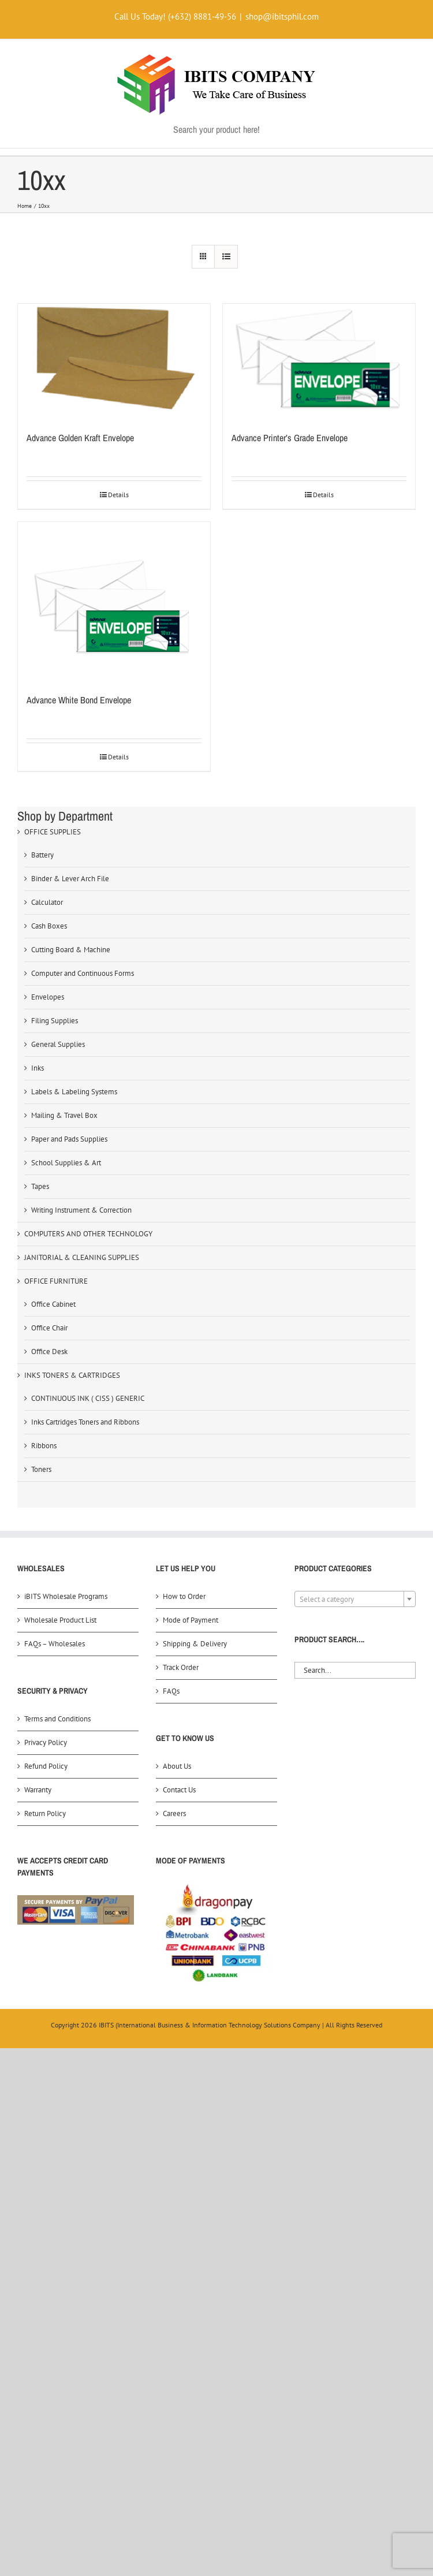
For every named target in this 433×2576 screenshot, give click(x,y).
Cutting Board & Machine (70, 950)
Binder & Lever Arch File (70, 878)
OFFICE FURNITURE (56, 1281)
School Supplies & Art (66, 1163)
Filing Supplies (54, 1021)
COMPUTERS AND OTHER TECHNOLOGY (88, 1234)
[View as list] (226, 256)
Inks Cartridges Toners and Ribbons (85, 1422)
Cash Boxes (49, 926)
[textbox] (355, 1599)
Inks (37, 1068)
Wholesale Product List (60, 1620)
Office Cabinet (53, 1304)
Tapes (40, 1186)
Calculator (47, 902)
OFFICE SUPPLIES (52, 832)
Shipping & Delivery (195, 1644)
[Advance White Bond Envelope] (114, 601)
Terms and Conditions (57, 1719)
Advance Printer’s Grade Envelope (290, 437)
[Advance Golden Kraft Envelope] (114, 361)
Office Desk (49, 1351)
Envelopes (47, 997)
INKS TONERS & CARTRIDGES (72, 1375)
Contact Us (179, 1790)
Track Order (181, 1667)
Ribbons (44, 1446)
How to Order (184, 1596)
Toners (41, 1469)
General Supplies (58, 1044)
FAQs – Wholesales (54, 1644)
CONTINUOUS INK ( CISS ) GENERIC (87, 1398)
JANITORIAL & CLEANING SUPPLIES (81, 1257)
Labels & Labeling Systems (74, 1092)
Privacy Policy (45, 1742)
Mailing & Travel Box (64, 1115)
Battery (42, 855)
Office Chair (49, 1328)
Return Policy (45, 1813)
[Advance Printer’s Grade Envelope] (319, 361)
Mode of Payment (190, 1620)
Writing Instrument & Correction (81, 1210)
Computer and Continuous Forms (82, 973)
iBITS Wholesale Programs (65, 1596)
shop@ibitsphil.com (282, 16)
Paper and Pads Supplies (69, 1139)
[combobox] (355, 1599)
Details (118, 494)
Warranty (37, 1790)
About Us (177, 1766)
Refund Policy (46, 1766)
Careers (174, 1813)
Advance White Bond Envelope (79, 700)
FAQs (171, 1691)
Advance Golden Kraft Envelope (80, 437)
